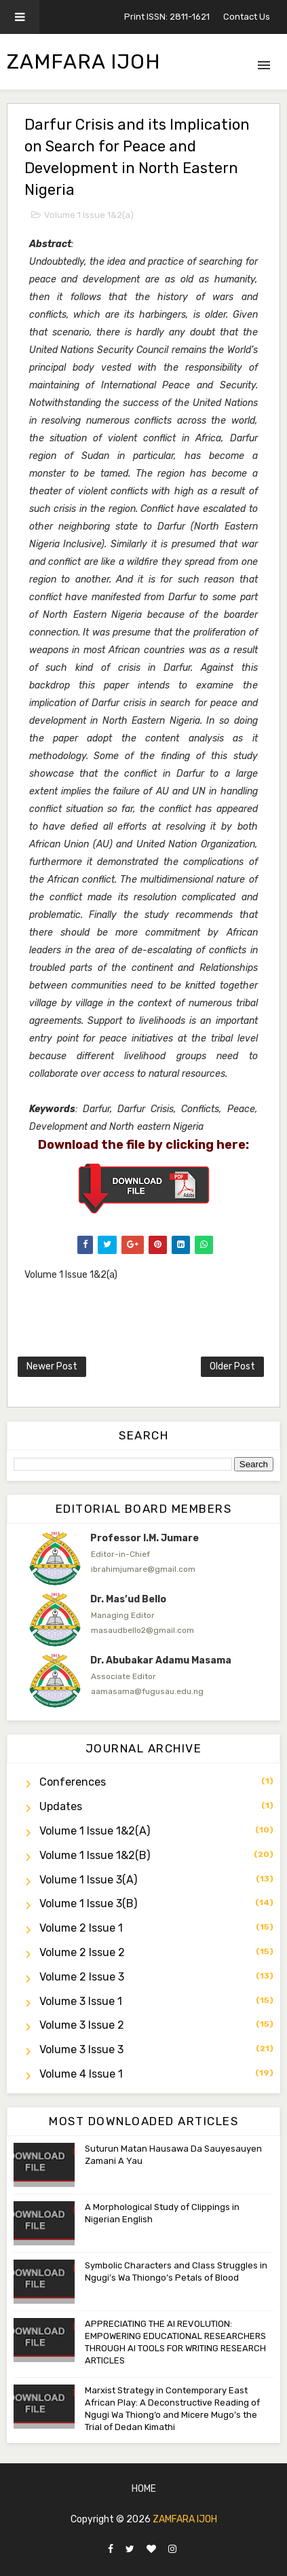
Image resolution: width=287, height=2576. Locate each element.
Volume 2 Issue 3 (81, 1976)
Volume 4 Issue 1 (81, 2073)
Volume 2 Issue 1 (81, 1927)
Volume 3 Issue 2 (81, 2025)
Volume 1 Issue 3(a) (88, 1879)
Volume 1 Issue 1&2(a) (89, 215)
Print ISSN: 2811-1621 (167, 17)
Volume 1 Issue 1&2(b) (94, 1855)
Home (144, 2489)
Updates (60, 1806)
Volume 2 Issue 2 (82, 1952)
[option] (143, 1558)
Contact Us (246, 17)
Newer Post (51, 1366)
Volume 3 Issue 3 (81, 2049)
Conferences (72, 1781)
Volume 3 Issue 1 (80, 2001)
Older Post (232, 1366)
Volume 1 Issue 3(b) (88, 1903)
